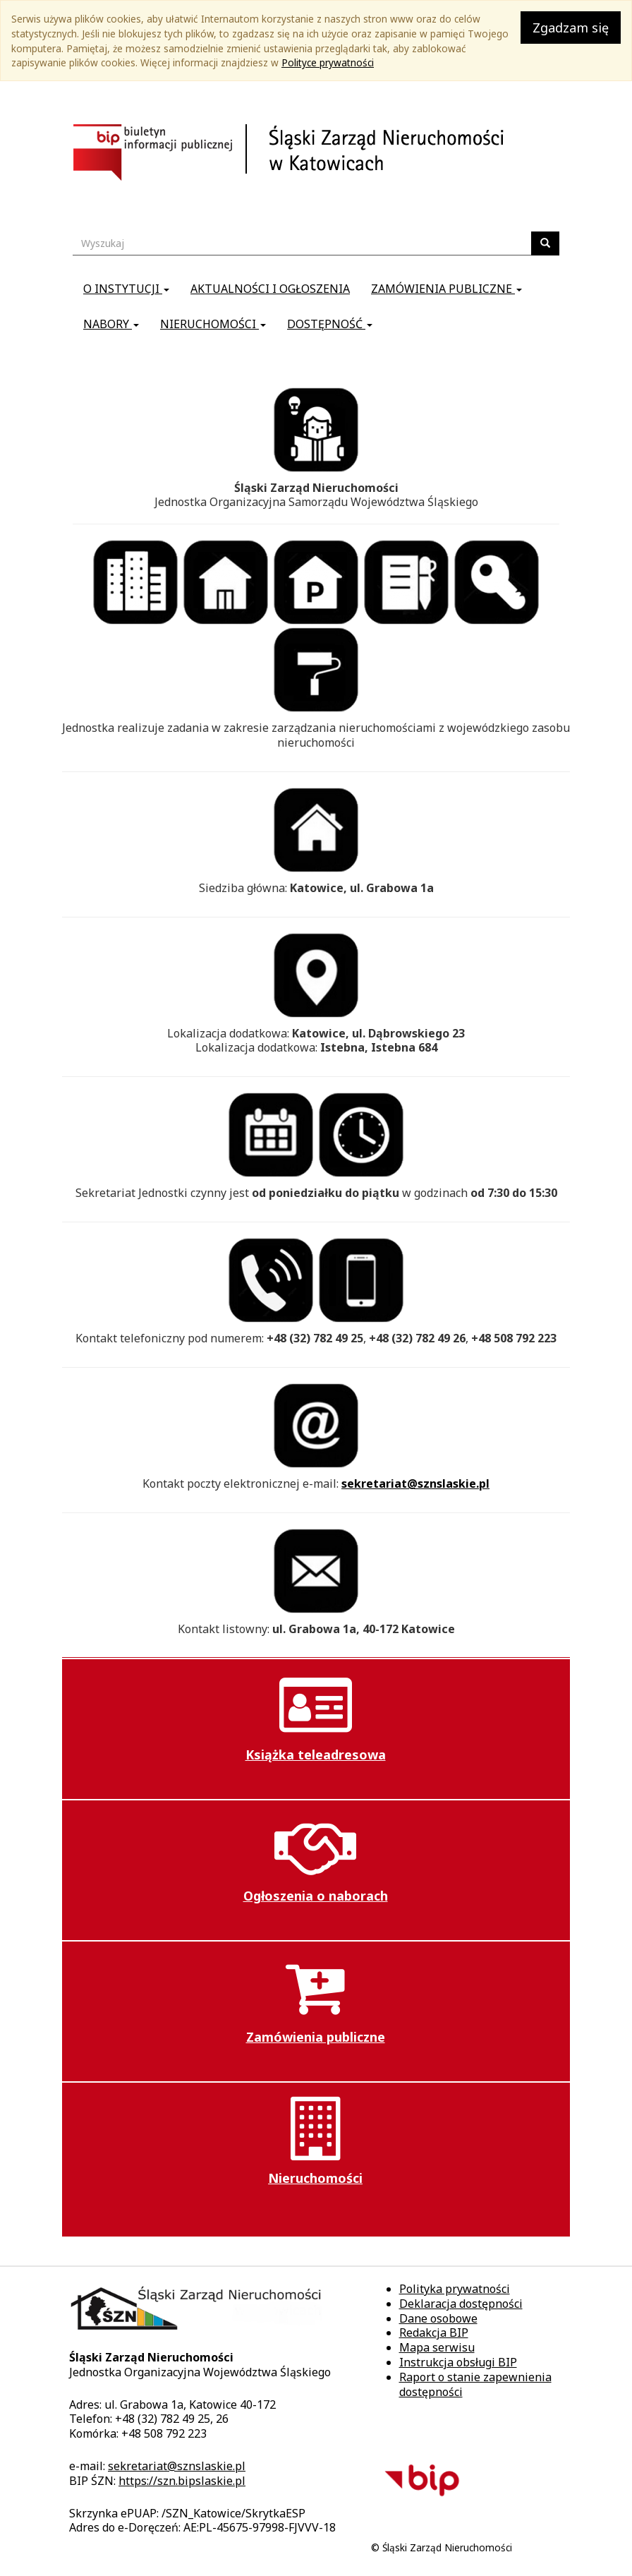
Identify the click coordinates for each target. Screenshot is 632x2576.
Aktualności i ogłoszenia (270, 288)
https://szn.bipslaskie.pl (182, 2480)
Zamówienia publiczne (446, 288)
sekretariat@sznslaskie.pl (415, 1483)
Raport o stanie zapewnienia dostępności (475, 2384)
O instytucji (126, 288)
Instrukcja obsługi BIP (458, 2362)
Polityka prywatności (454, 2289)
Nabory (111, 324)
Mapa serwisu (437, 2347)
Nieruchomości (213, 324)
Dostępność (329, 324)
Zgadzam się (571, 27)
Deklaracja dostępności (461, 2303)
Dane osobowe (438, 2318)
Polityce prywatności (327, 62)
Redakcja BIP (433, 2332)
